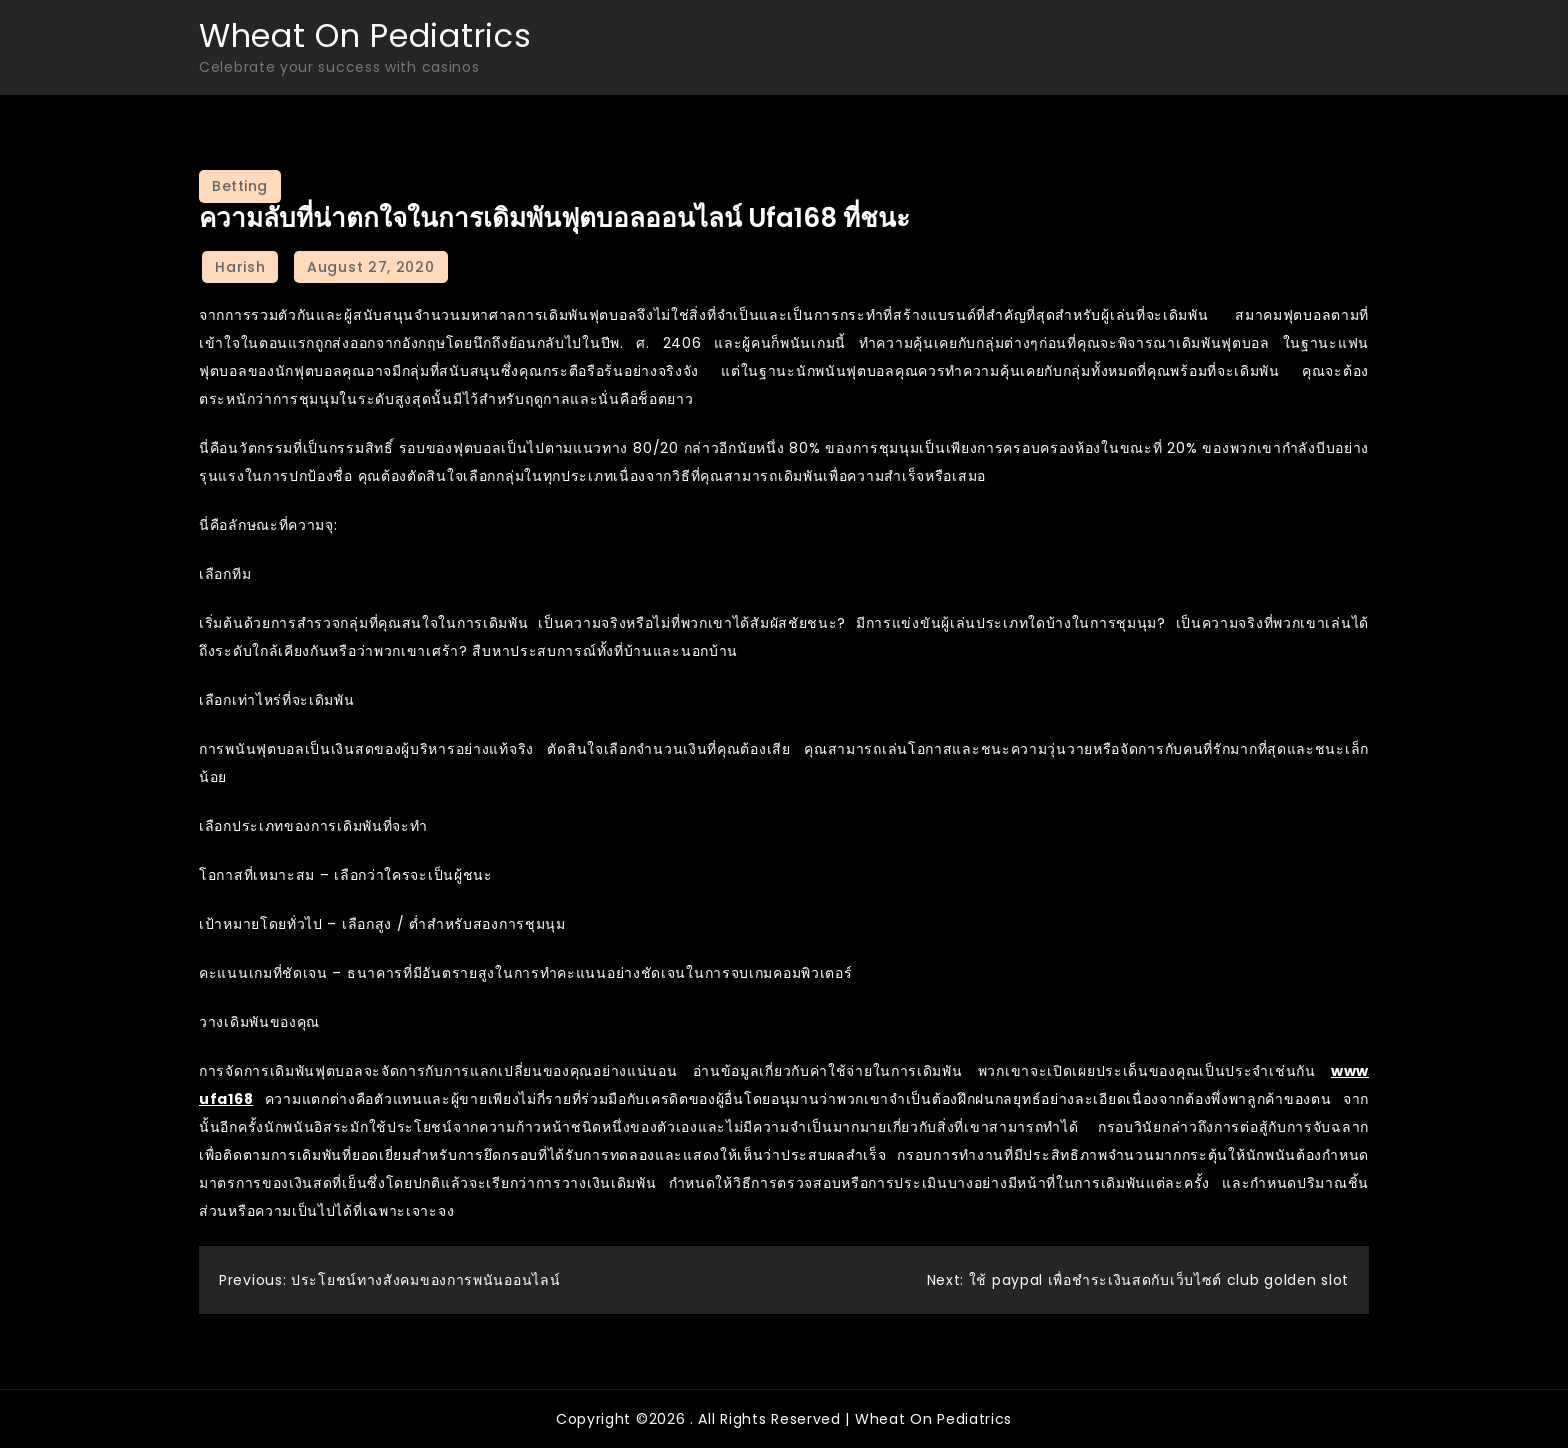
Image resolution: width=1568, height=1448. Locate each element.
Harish (240, 267)
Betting (240, 186)
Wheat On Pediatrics (365, 35)
